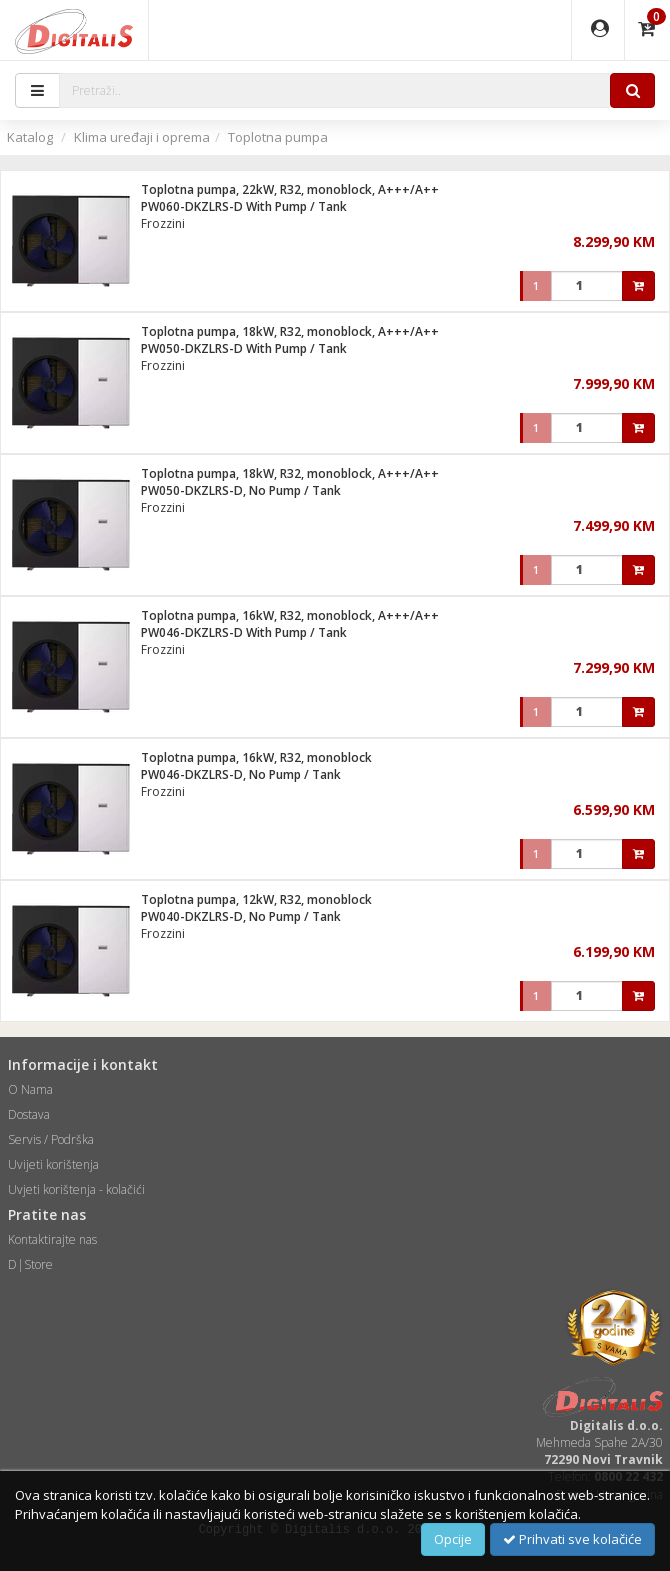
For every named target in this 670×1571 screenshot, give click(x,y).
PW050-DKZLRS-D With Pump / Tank (244, 348)
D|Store (30, 1264)
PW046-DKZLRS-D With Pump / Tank (244, 632)
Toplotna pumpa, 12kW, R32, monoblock (256, 899)
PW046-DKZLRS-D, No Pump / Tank (241, 774)
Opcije (453, 1539)
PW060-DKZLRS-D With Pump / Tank (244, 206)
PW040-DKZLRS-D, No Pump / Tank (241, 916)
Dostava (29, 1114)
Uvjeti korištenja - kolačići (76, 1189)
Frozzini (163, 223)
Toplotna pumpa (278, 137)
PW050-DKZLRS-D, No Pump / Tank (241, 490)
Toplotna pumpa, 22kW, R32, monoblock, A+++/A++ (290, 189)
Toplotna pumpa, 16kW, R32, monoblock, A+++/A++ (290, 615)
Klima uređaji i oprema (142, 137)
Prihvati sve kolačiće (572, 1539)
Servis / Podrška (51, 1139)
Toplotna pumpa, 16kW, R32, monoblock (256, 757)
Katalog (30, 137)
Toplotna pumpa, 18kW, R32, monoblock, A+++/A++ (290, 331)
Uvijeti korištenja (53, 1164)
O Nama (30, 1089)
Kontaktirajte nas (52, 1239)
